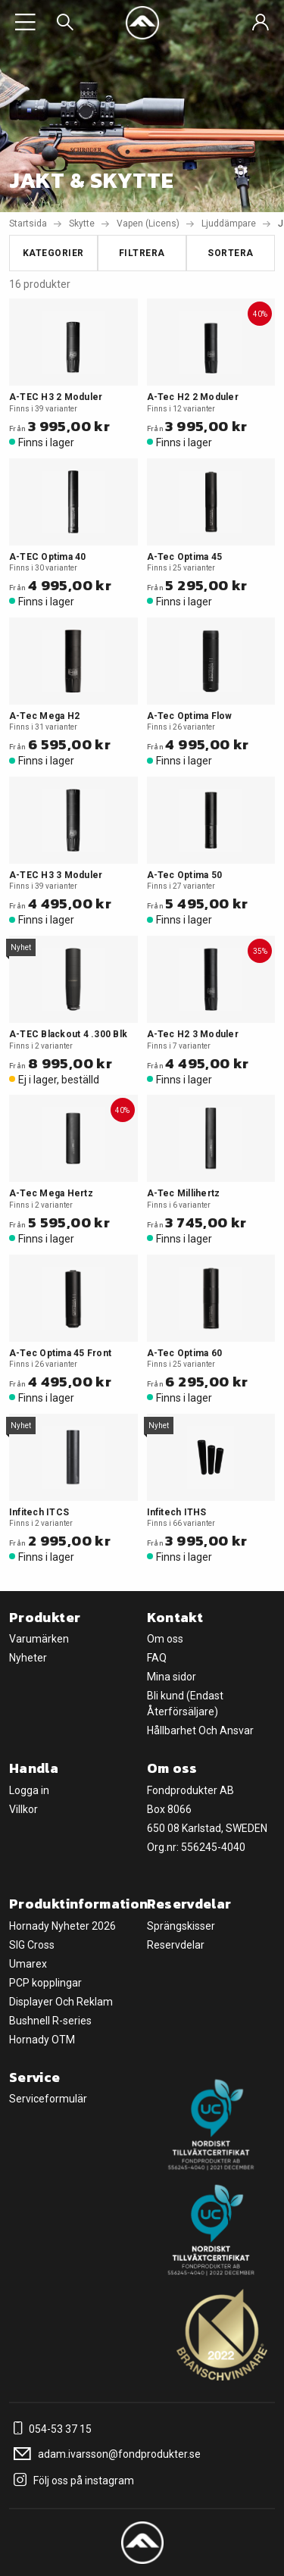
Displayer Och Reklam (61, 2002)
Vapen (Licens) (148, 223)
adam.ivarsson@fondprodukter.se (105, 2454)
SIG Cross (32, 1945)
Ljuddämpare (228, 223)
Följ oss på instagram (71, 2480)
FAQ (157, 1658)
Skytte (82, 223)
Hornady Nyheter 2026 (62, 1926)
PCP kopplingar (45, 1983)
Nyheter (28, 1658)
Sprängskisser (181, 1926)
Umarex (28, 1964)
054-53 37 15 (50, 2429)
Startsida (28, 223)
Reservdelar (175, 1945)
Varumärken (39, 1639)
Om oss (165, 1639)
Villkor (23, 1809)
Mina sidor (171, 1677)
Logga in (29, 1790)
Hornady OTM (42, 2040)
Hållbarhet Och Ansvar (200, 1730)
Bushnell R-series (50, 2021)
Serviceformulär (48, 2099)
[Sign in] (260, 22)
